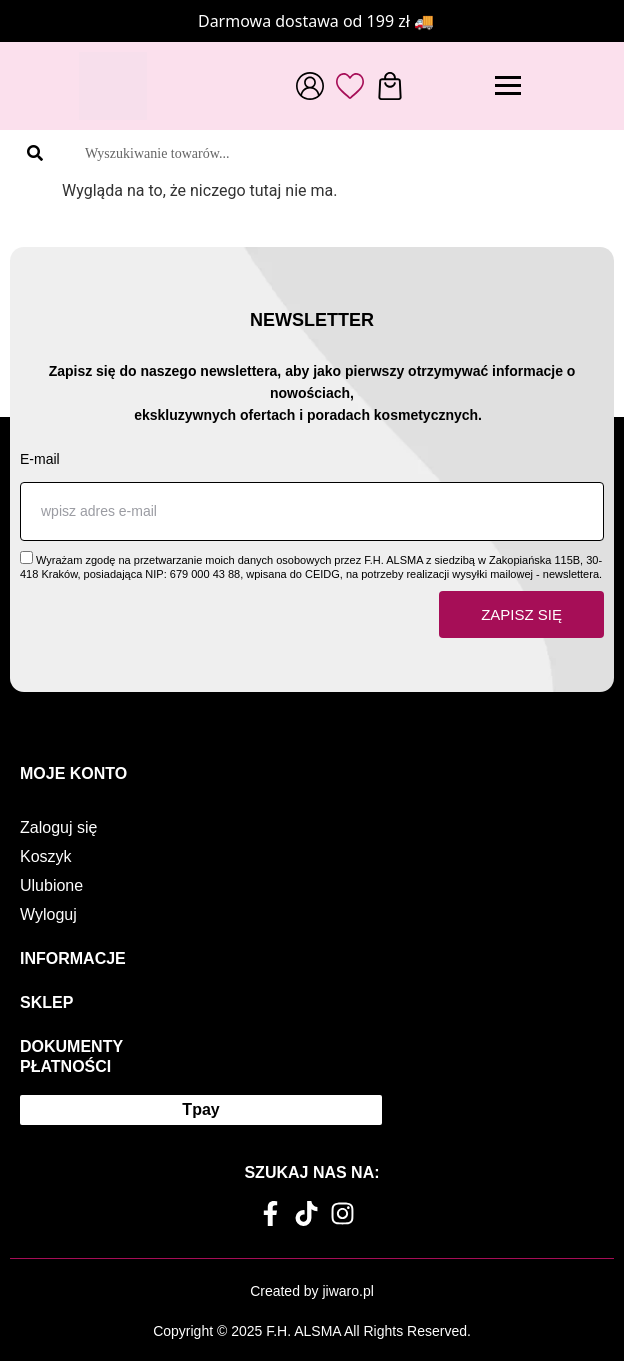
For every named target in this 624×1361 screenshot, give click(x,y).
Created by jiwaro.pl (312, 1291)
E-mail (40, 459)
